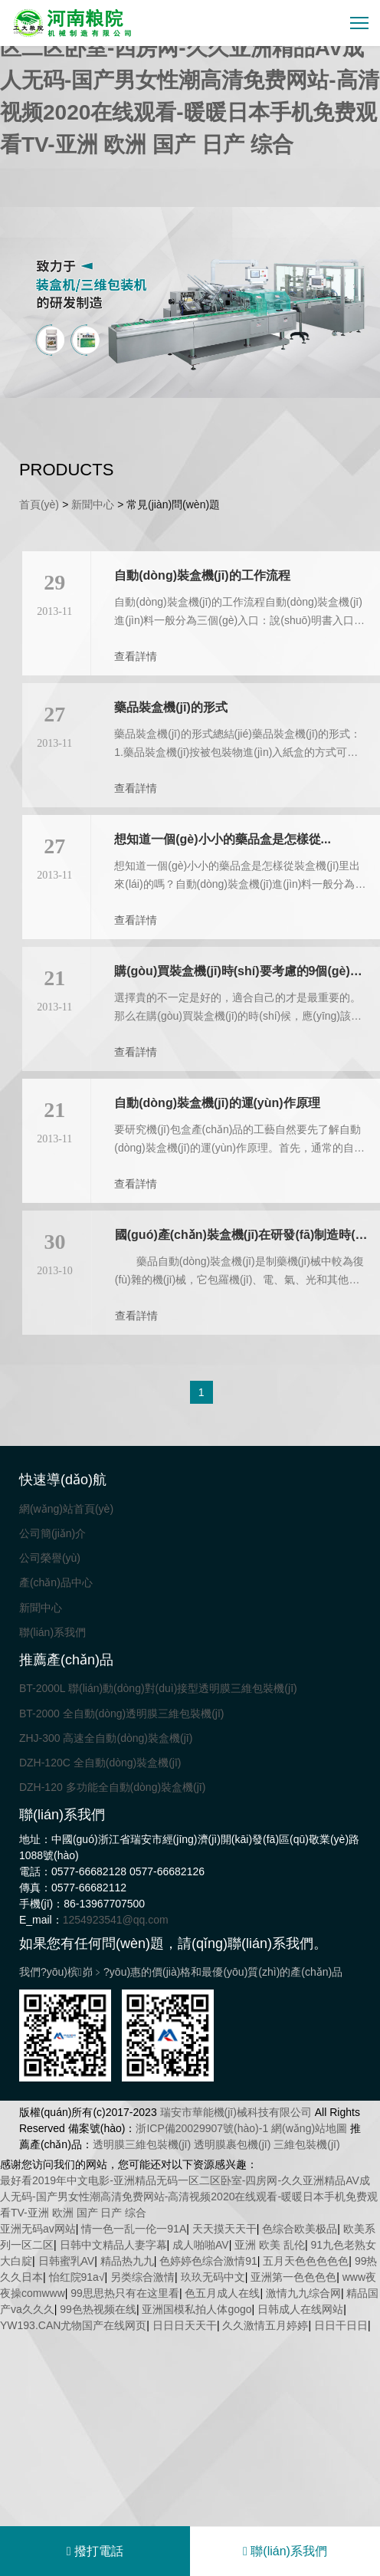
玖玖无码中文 (213, 2277)
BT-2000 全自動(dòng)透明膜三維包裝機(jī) (121, 1713)
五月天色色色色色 (306, 2261)
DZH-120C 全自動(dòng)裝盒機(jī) (100, 1762)
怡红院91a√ (77, 2277)
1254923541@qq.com (116, 1920)
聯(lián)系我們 (52, 1632)
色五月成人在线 (222, 2293)
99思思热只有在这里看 (124, 2293)
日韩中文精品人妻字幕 (113, 2245)
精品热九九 (127, 2261)
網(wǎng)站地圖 (309, 2128)
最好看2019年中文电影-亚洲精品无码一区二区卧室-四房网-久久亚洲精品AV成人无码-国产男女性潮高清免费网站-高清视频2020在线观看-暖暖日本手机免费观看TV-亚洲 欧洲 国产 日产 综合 (189, 80)
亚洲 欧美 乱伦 (269, 2245)
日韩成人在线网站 (300, 2309)
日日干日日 (341, 2325)
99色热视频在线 (98, 2309)
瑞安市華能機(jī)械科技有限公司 (236, 2112)
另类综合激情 (142, 2277)
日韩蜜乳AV (66, 2261)
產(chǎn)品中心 (56, 1582)
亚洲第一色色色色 (293, 2277)
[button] (170, 388)
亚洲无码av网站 (38, 2229)
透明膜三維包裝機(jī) (142, 2144)
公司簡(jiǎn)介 (52, 1533)
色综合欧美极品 (299, 2229)
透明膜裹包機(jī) (232, 2144)
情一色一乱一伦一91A (133, 2229)
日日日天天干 (184, 2325)
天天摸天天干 (224, 2229)
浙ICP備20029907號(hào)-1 (202, 2128)
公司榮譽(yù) (49, 1558)
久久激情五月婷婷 (265, 2325)
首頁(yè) (39, 504)
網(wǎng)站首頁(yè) (66, 1509)
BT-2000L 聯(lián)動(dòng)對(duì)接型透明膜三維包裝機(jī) (158, 1688)
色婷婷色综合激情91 (208, 2261)
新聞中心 (92, 504)
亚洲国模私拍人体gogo (196, 2309)
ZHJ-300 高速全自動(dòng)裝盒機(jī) (105, 1738)
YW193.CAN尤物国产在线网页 (73, 2325)
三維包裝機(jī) (306, 2144)
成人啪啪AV (200, 2245)
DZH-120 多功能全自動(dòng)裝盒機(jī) (112, 1787)
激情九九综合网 (303, 2293)
